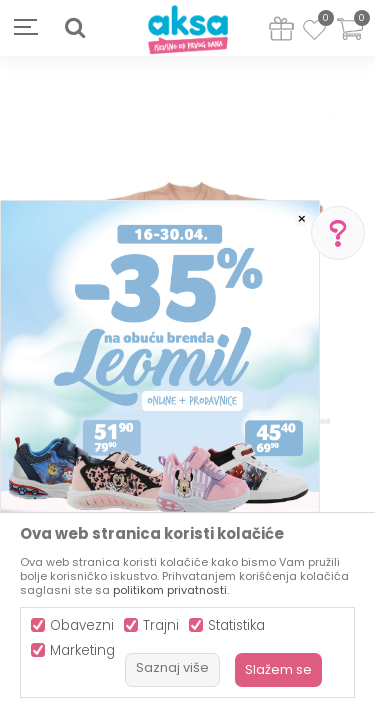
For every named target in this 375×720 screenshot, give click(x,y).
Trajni (161, 625)
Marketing (82, 650)
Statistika (236, 625)
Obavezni (82, 625)
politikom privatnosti (170, 590)
